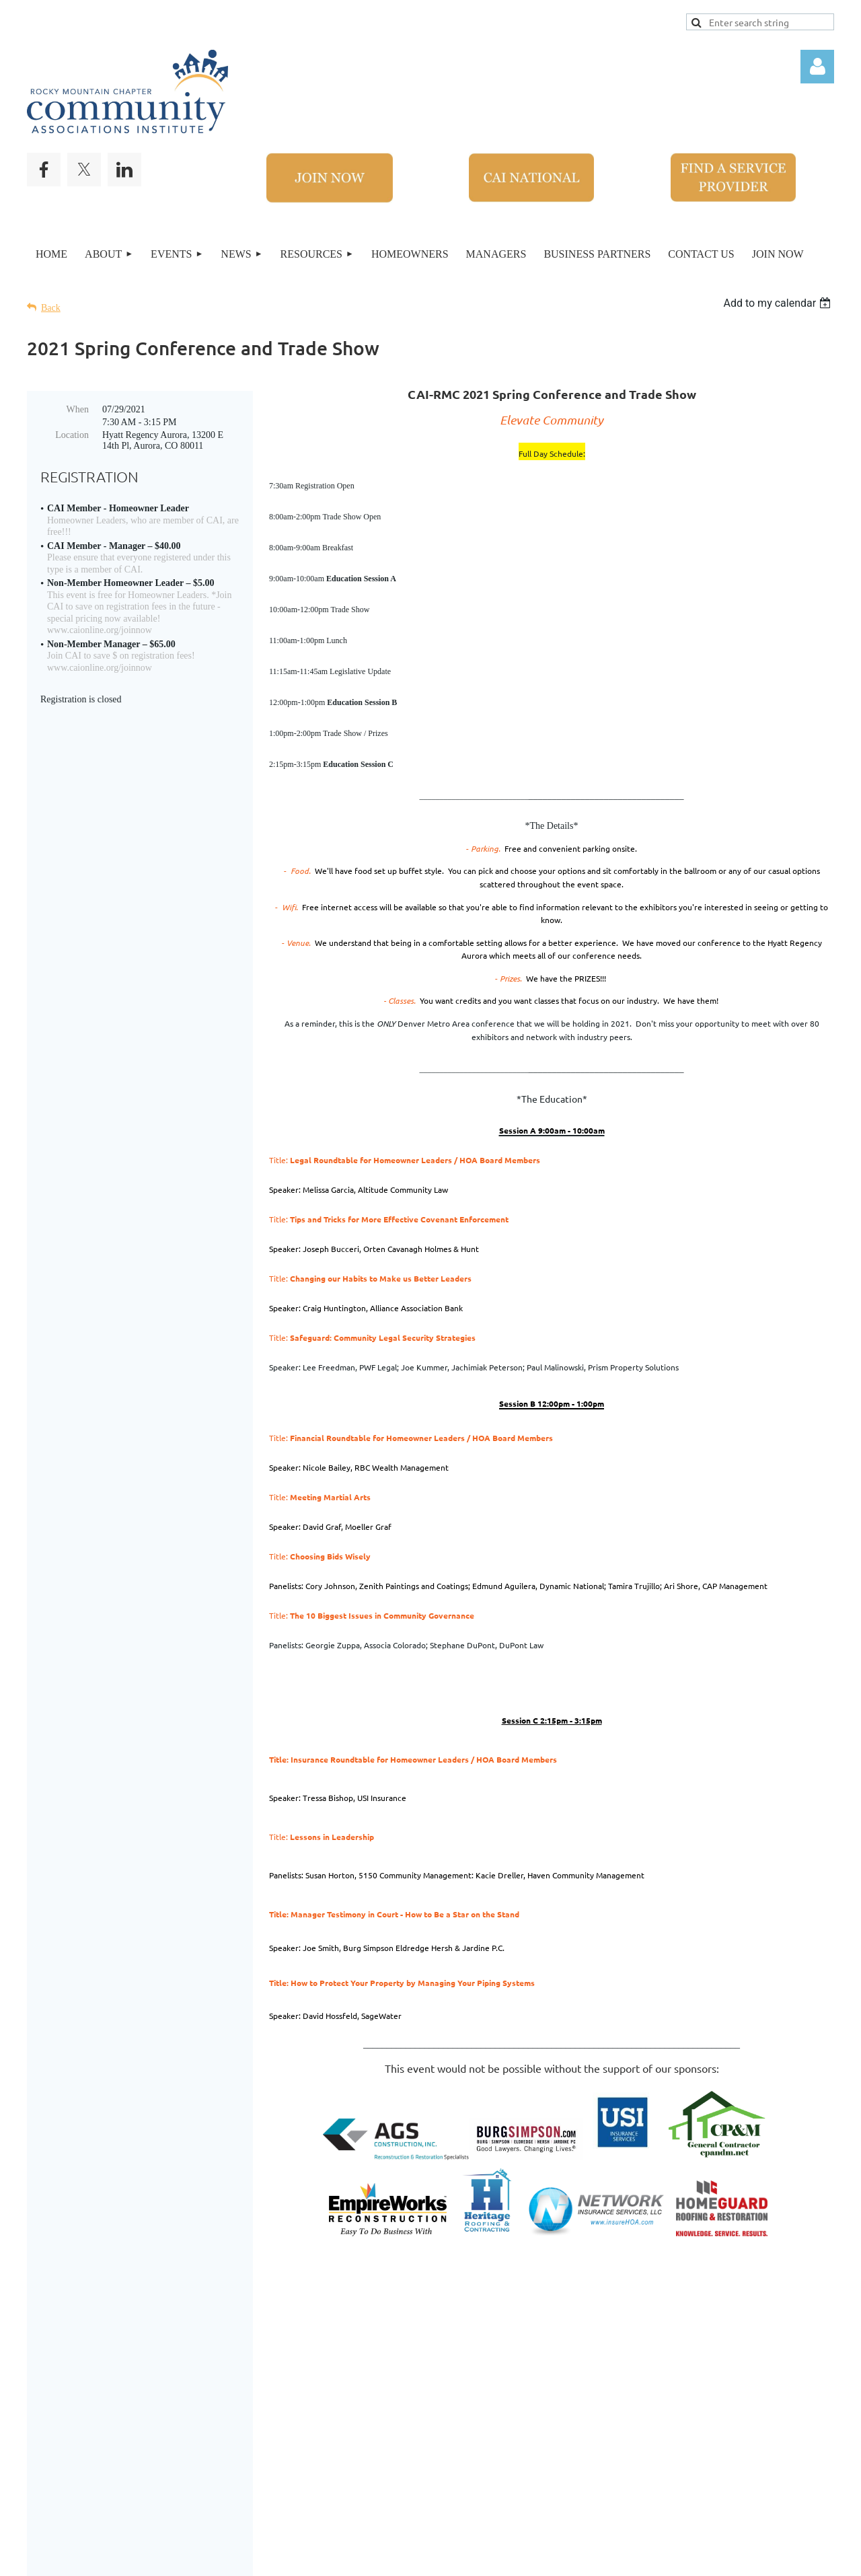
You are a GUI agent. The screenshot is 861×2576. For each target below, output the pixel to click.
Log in (817, 66)
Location (72, 435)
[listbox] (778, 303)
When (78, 409)
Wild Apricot (644, 2558)
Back (51, 308)
